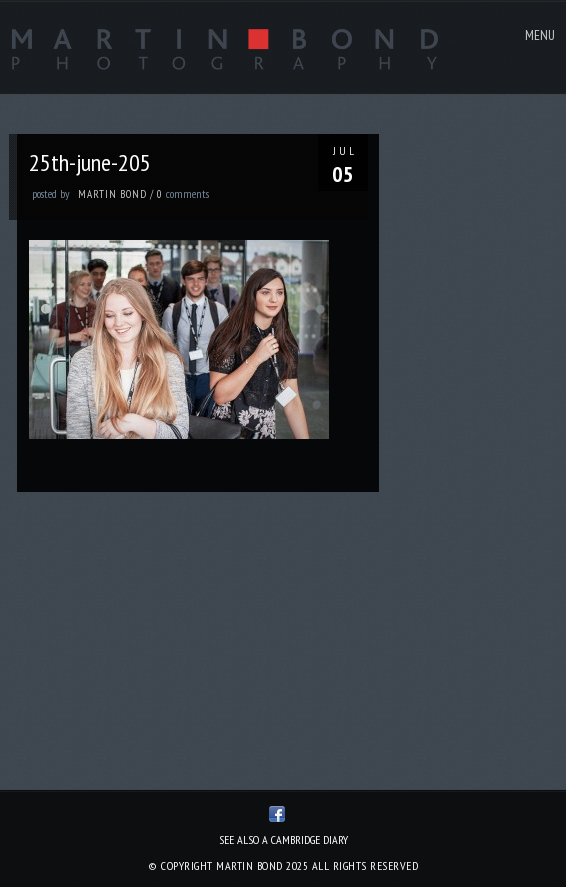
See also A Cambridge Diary (283, 839)
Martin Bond (112, 194)
